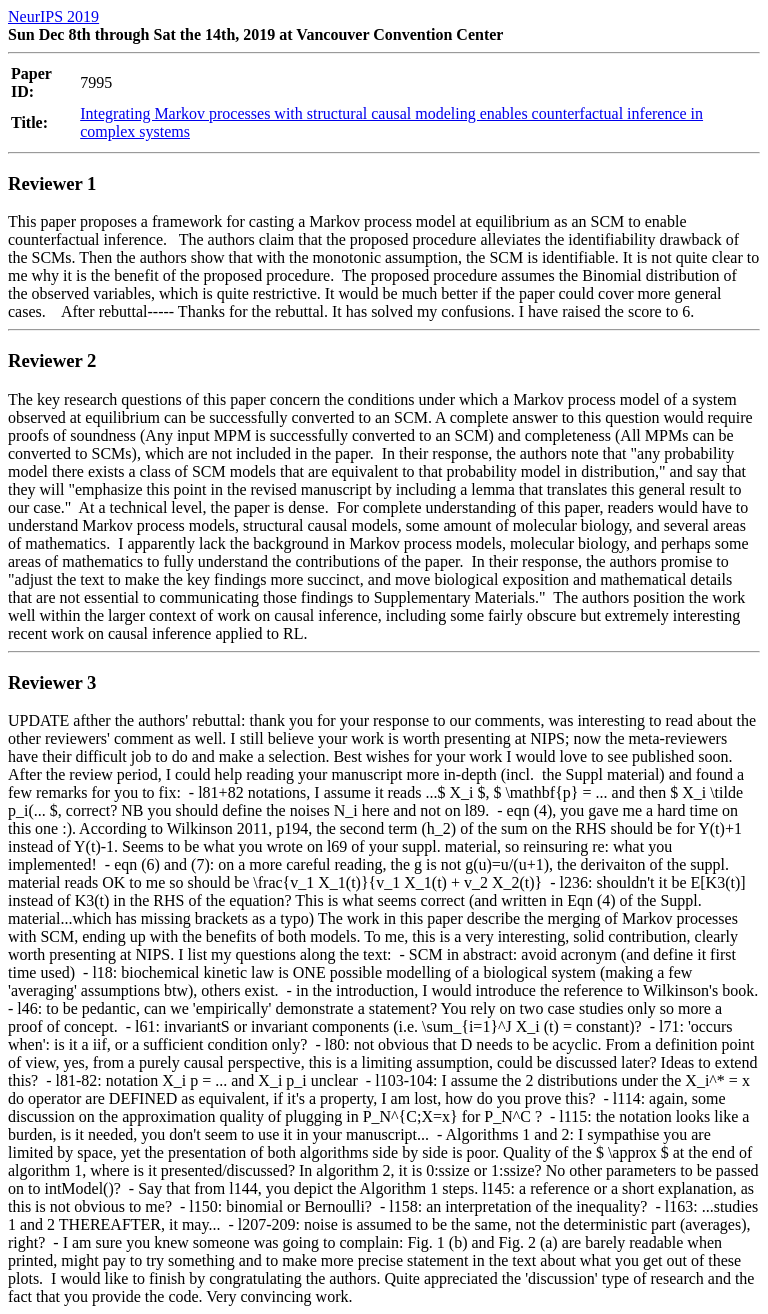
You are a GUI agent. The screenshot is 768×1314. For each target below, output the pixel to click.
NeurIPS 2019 (53, 16)
